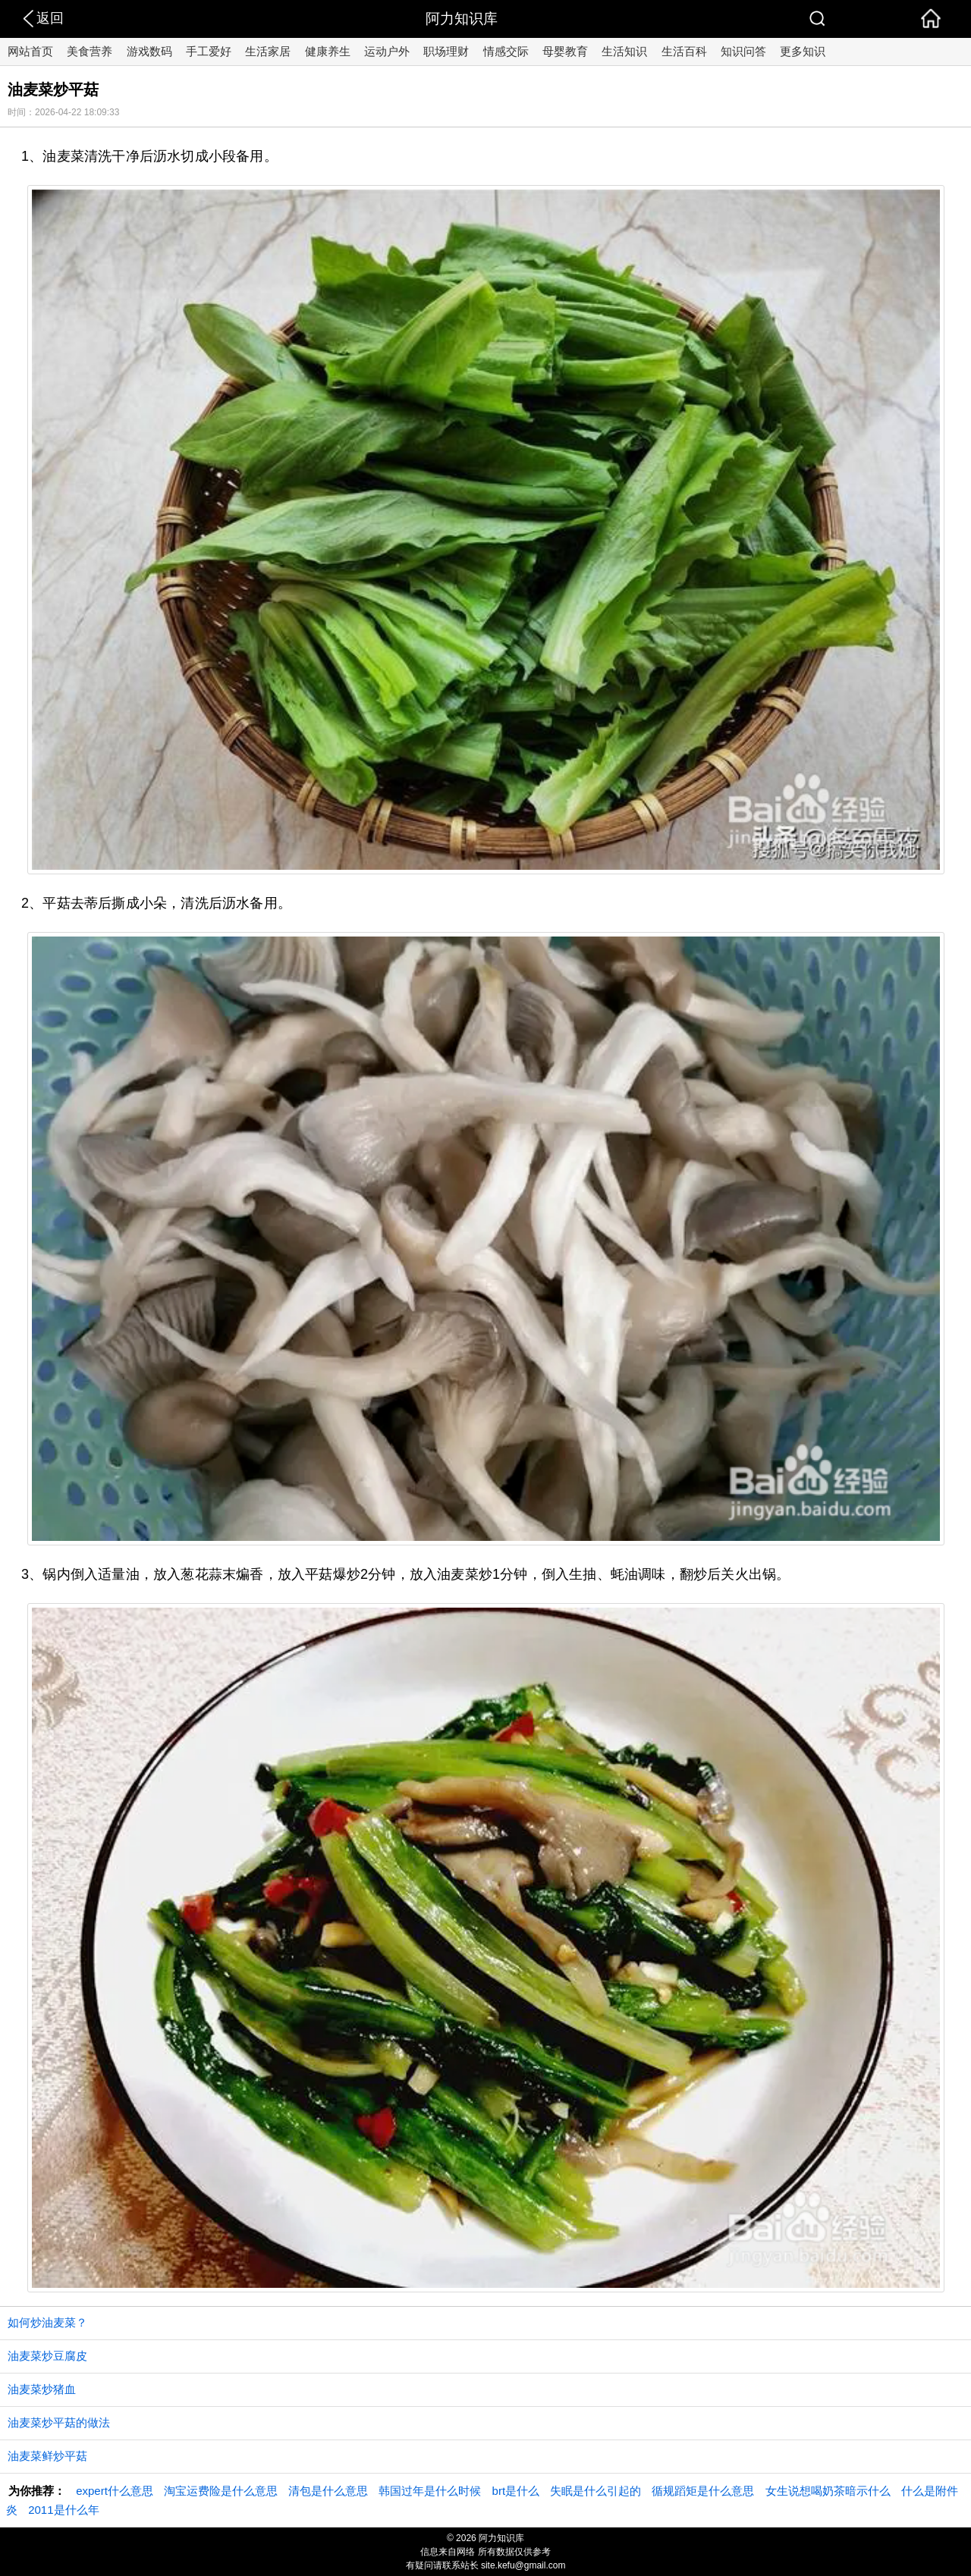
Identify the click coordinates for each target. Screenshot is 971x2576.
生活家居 (268, 51)
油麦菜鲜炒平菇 (47, 2455)
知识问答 (743, 51)
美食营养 (89, 51)
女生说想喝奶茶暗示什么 (828, 2490)
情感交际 (506, 51)
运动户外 (387, 51)
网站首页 (30, 51)
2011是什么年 (63, 2509)
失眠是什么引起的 (595, 2490)
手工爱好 (208, 51)
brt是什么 (516, 2490)
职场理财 (446, 51)
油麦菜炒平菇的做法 (59, 2422)
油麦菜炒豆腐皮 (47, 2355)
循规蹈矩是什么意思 (703, 2490)
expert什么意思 (114, 2490)
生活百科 (684, 51)
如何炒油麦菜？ (47, 2322)
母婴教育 (565, 51)
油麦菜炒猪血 (42, 2389)
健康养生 (327, 51)
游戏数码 (149, 51)
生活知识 (624, 51)
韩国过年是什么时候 (430, 2490)
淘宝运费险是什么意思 (221, 2490)
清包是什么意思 (328, 2490)
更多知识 (802, 51)
